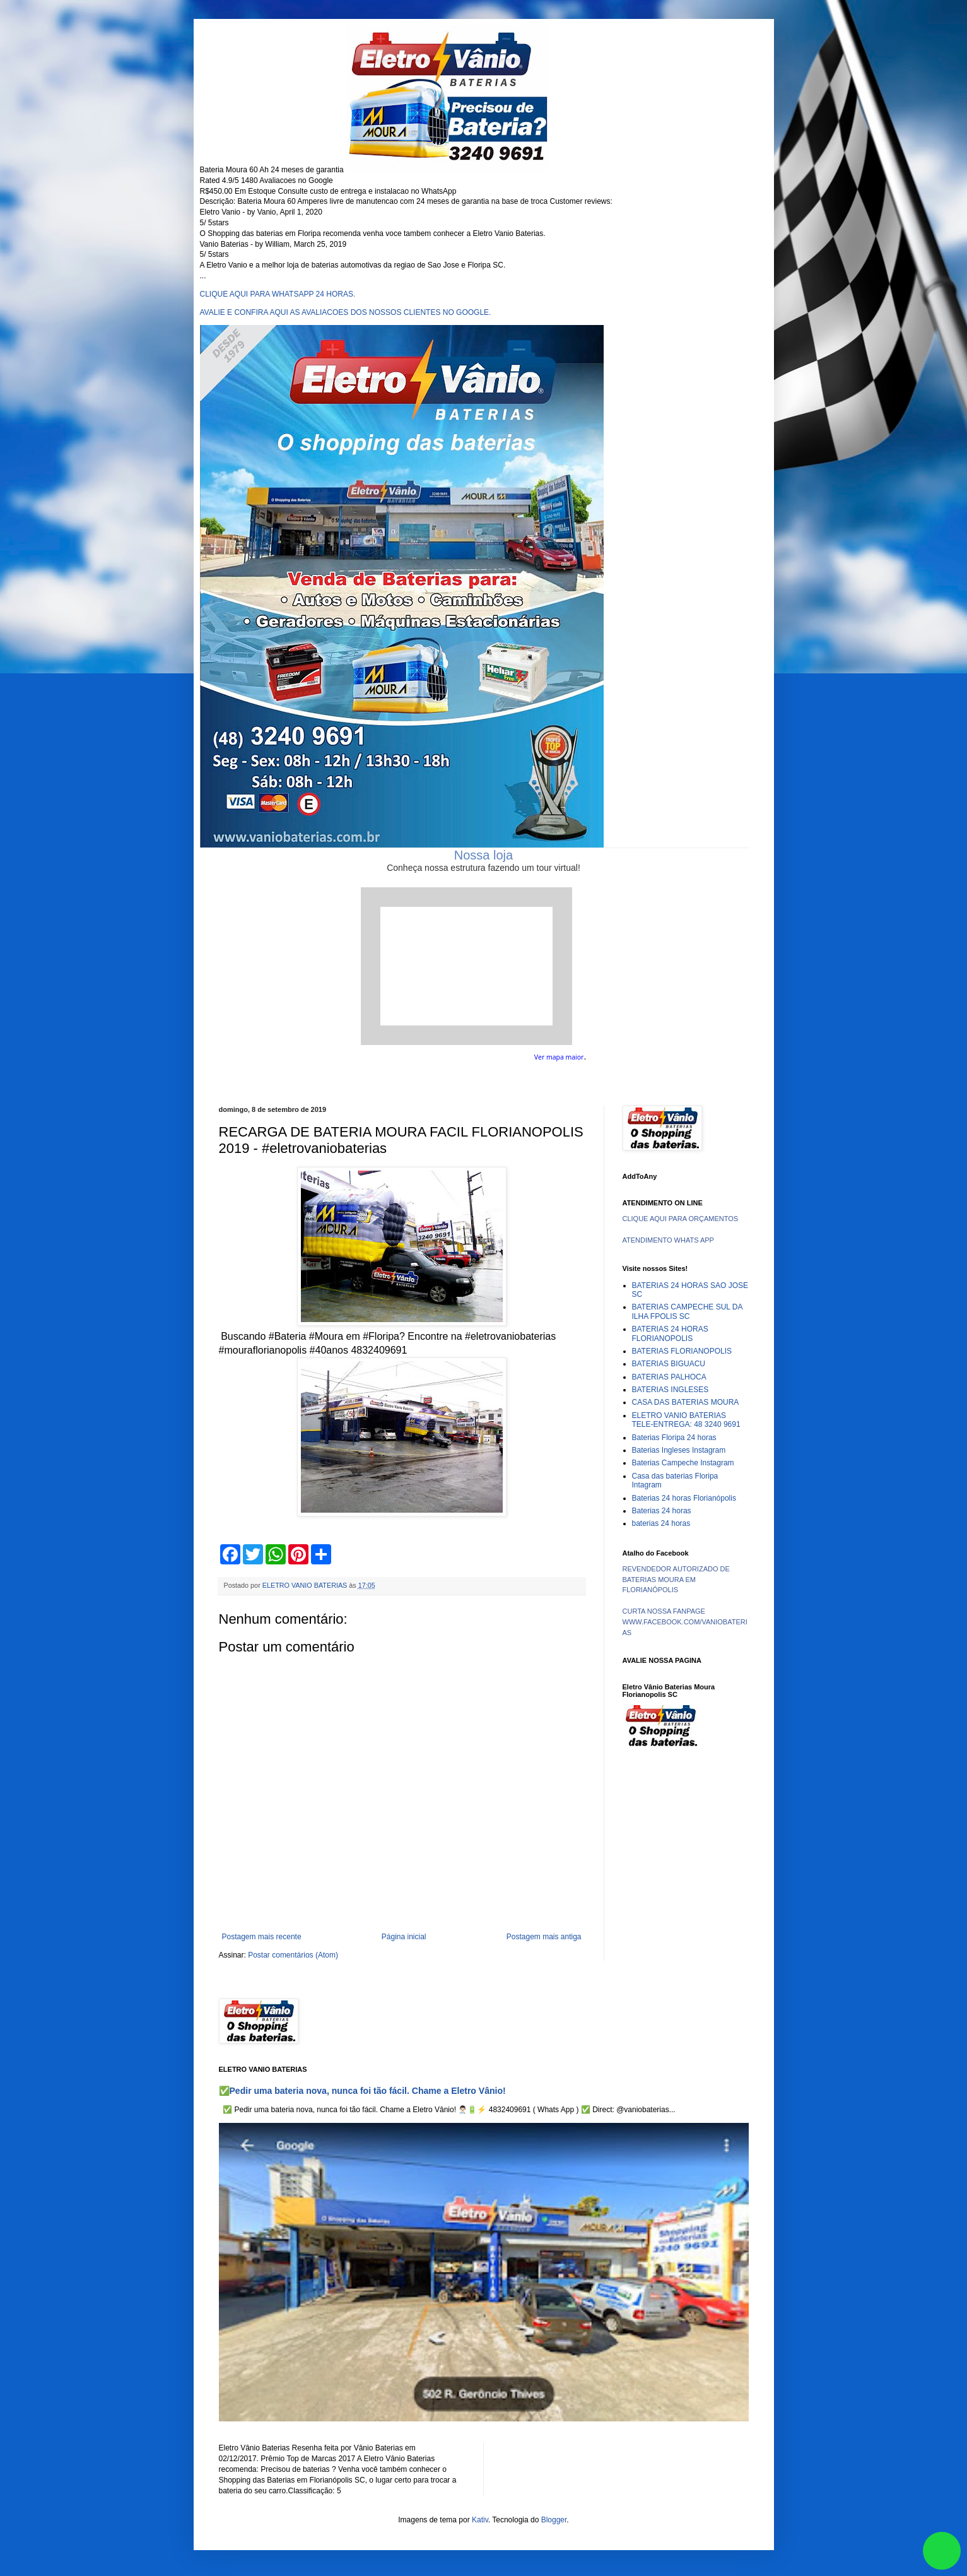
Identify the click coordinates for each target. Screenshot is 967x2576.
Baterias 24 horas (661, 1510)
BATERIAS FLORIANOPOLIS (682, 1351)
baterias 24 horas (661, 1523)
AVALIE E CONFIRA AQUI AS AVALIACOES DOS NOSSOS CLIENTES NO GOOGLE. (345, 312)
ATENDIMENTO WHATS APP (668, 1240)
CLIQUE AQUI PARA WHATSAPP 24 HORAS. (278, 294)
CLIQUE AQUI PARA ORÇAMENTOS (681, 1218)
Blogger (554, 2519)
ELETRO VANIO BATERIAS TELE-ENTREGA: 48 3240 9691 (686, 1420)
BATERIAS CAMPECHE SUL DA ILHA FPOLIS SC (687, 1311)
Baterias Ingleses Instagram (679, 1450)
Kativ (480, 2519)
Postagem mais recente (262, 1936)
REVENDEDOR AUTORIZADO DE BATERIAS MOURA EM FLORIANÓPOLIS (676, 1579)
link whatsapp (942, 2551)
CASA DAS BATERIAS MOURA (685, 1402)
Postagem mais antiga (544, 1936)
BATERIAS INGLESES (670, 1389)
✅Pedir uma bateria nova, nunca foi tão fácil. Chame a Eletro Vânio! (362, 2091)
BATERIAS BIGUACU (668, 1363)
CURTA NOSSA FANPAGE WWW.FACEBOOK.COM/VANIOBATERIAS (685, 1621)
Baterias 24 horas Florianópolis (684, 1498)
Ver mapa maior (559, 1057)
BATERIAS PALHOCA (669, 1377)
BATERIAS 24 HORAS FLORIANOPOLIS (670, 1333)
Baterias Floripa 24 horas (674, 1437)
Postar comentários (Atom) (293, 1955)
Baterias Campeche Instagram (683, 1462)
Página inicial (404, 1936)
